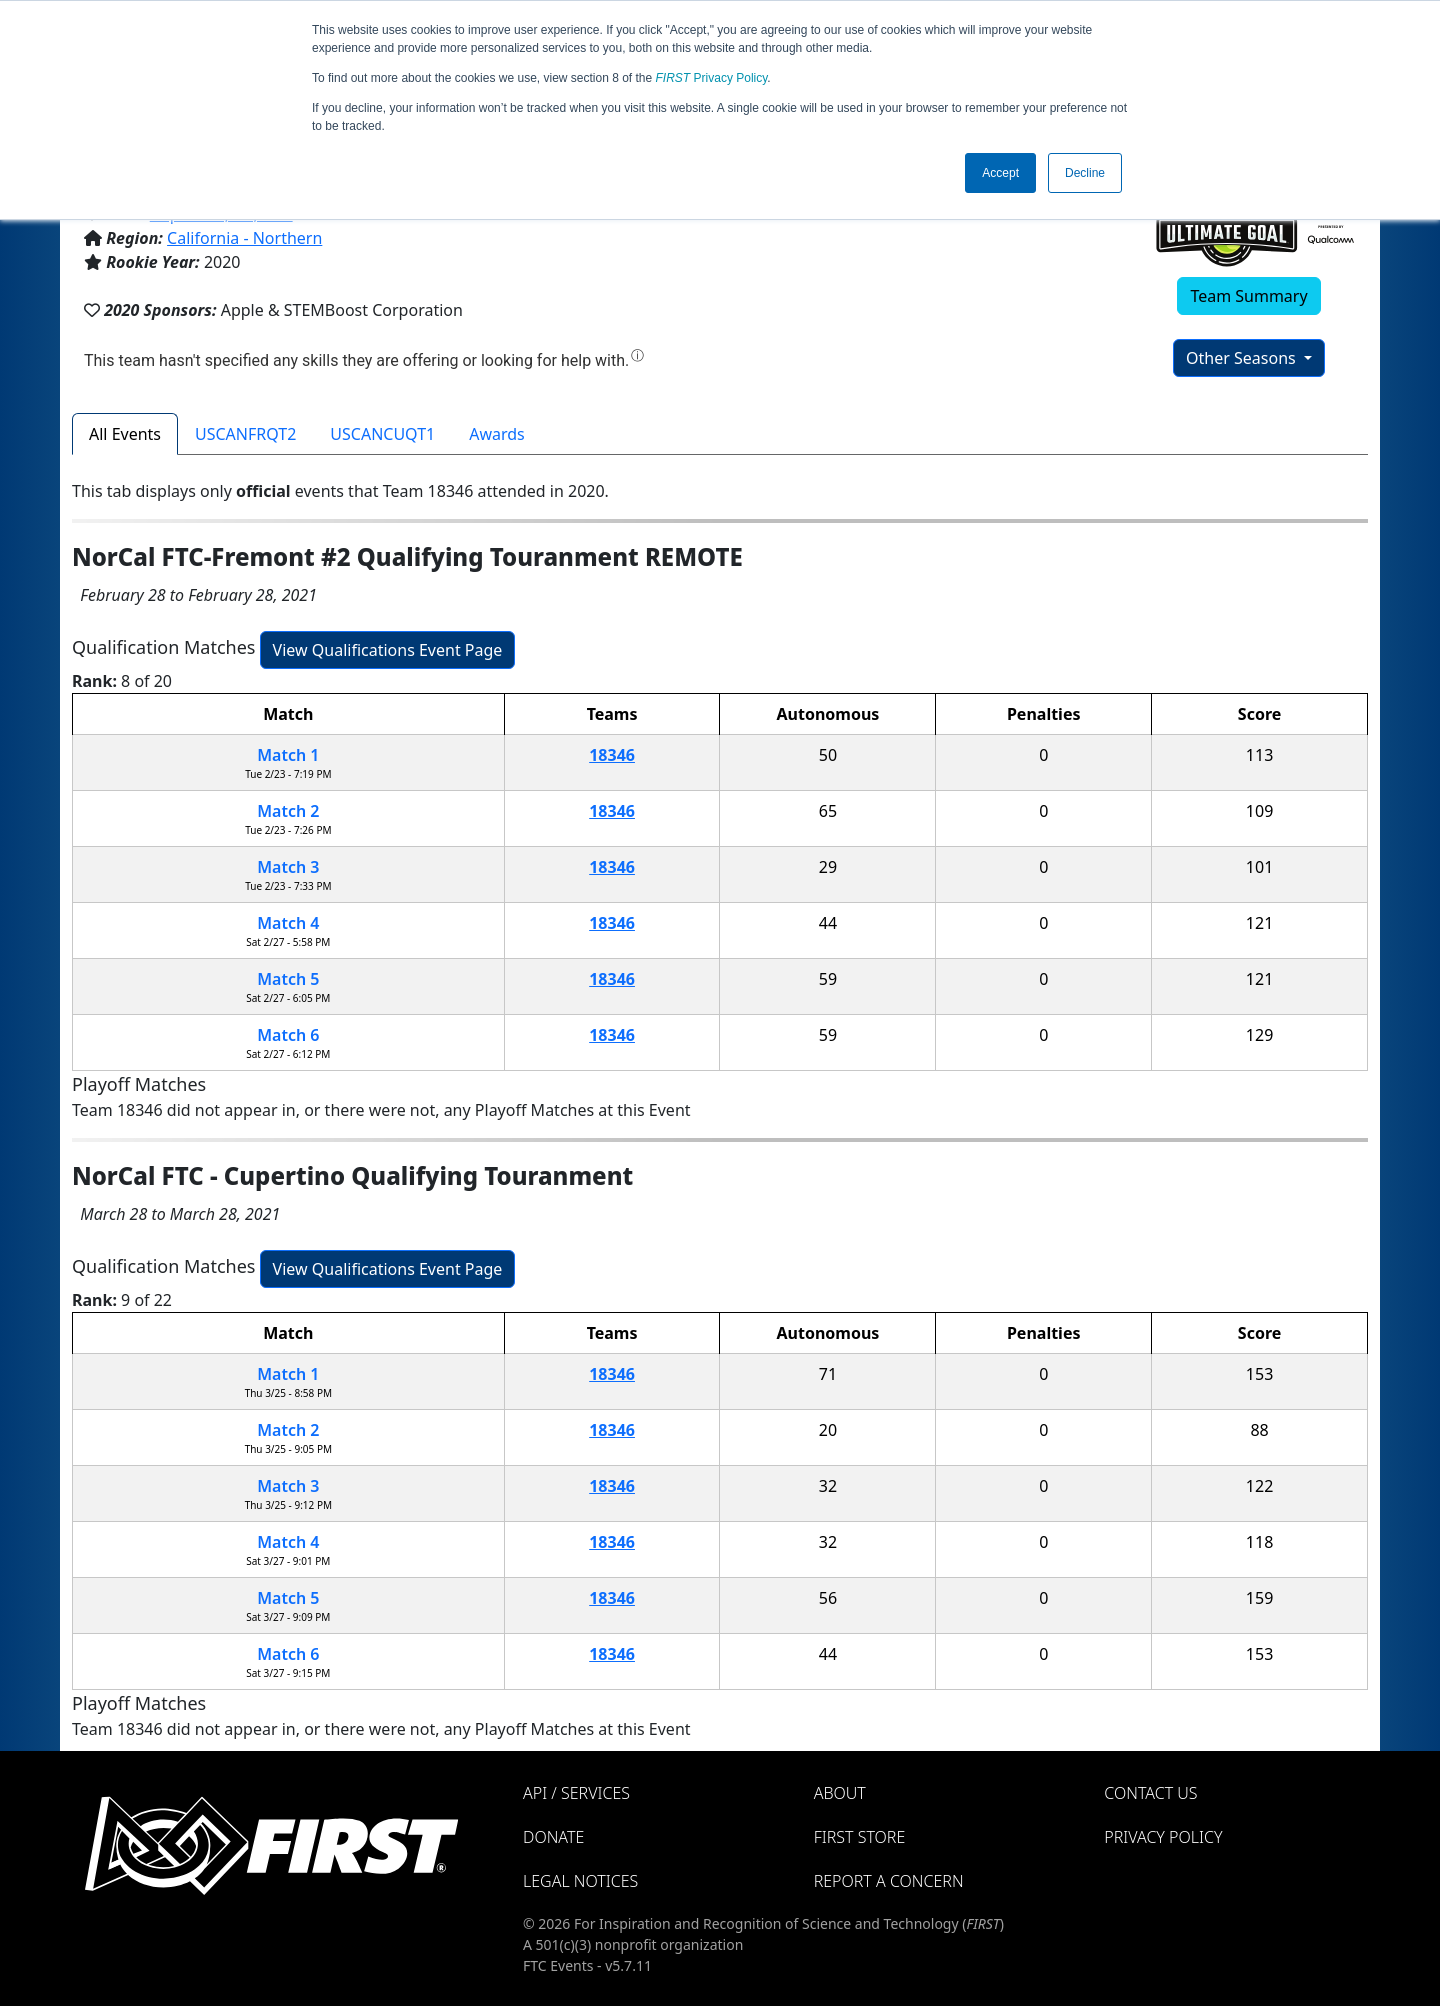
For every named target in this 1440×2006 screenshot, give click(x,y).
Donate (553, 1837)
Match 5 (288, 979)
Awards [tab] (497, 434)
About (840, 1793)
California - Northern (244, 238)
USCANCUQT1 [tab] (382, 434)
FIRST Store (860, 1837)
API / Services (576, 1793)
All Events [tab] (125, 434)
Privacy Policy (712, 78)
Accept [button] (1000, 173)
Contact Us (1150, 1793)
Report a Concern (889, 1881)
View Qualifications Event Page (388, 650)
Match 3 (288, 867)
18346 (612, 755)
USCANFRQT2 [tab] (245, 434)
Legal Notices (580, 1881)
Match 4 (288, 923)
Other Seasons (1243, 358)
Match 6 (288, 1035)
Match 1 (288, 755)
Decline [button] (1085, 173)
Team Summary (1248, 296)
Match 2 (288, 811)
